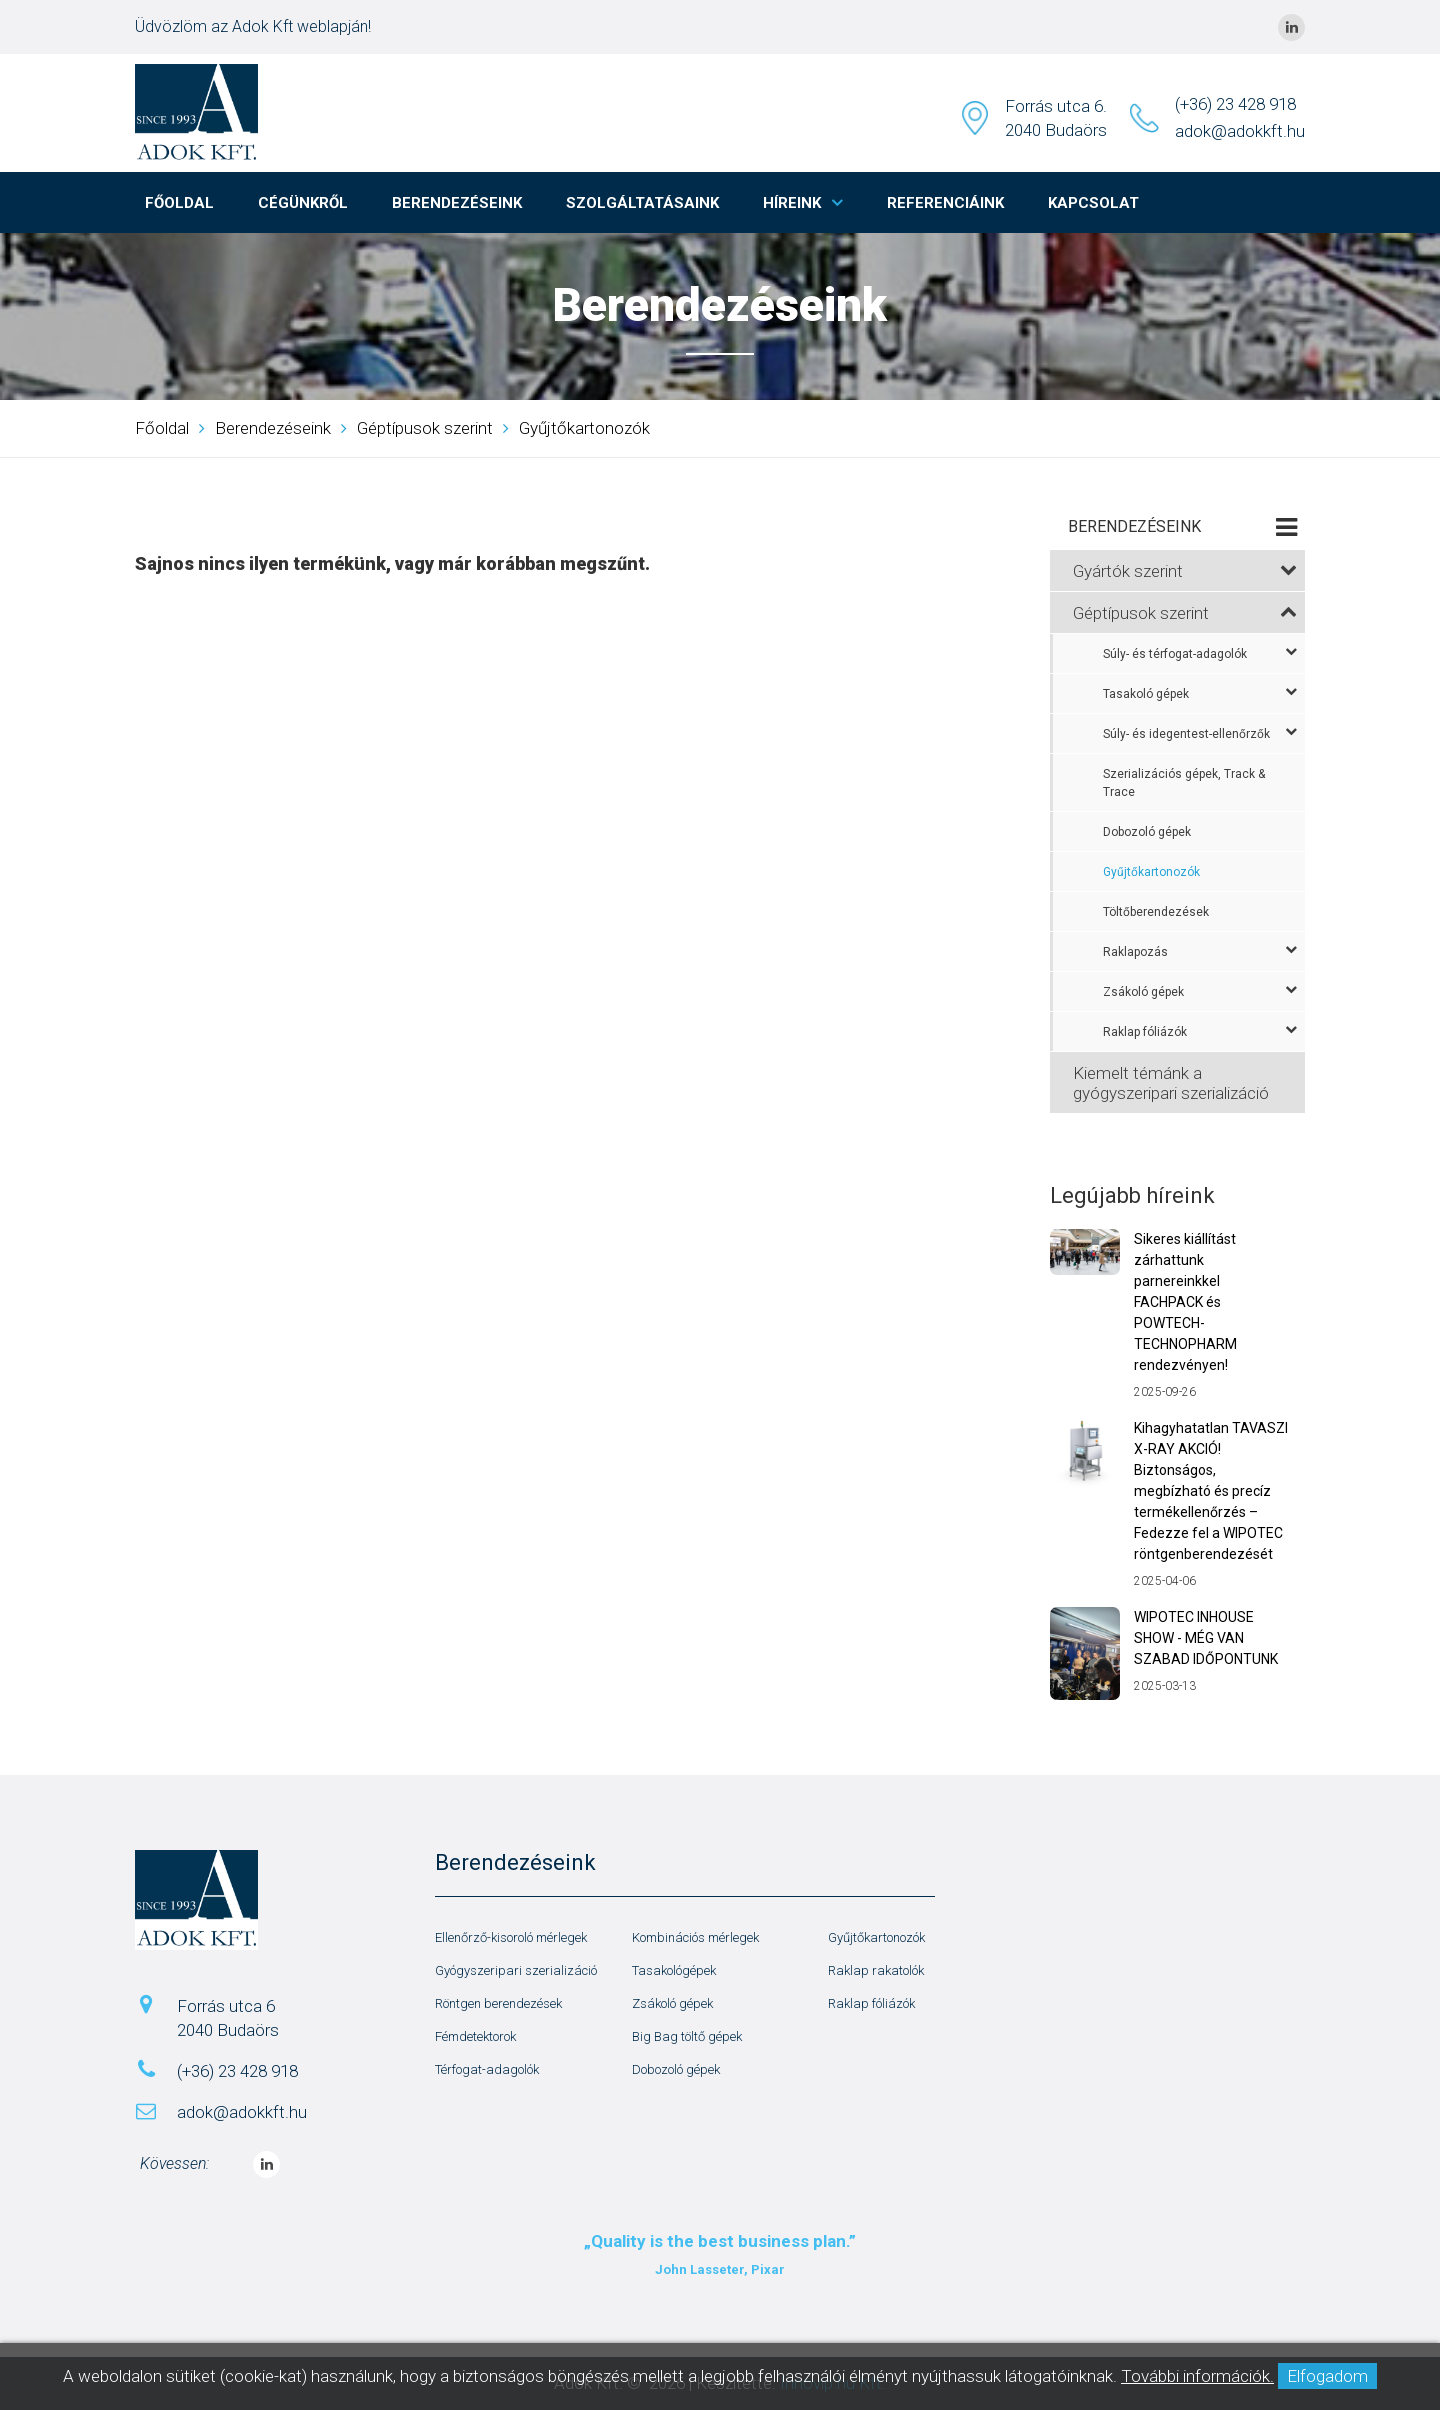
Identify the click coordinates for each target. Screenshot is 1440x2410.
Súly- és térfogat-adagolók (1200, 653)
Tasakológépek (674, 1970)
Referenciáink (945, 203)
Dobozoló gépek (1147, 832)
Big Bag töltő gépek (687, 2036)
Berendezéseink (457, 203)
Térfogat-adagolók (487, 2069)
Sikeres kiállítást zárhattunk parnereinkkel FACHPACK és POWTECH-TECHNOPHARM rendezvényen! (1185, 1302)
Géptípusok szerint (425, 428)
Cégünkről (303, 203)
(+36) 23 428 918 (1235, 104)
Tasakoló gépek (1200, 693)
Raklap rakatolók (876, 1970)
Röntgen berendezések (498, 2003)
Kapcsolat (1093, 203)
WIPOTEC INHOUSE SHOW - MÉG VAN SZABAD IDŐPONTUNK (1206, 1638)
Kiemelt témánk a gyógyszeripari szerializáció (1171, 1083)
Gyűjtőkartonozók (584, 428)
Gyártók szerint (1185, 571)
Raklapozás (1200, 951)
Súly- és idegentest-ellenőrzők (1200, 733)
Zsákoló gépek (1200, 991)
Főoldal (179, 203)
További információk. (1197, 2376)
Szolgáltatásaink (642, 203)
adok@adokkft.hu (1240, 131)
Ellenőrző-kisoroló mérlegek (511, 1937)
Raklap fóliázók (1200, 1031)
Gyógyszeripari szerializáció (516, 1970)
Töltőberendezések (1156, 912)
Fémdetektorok (475, 2036)
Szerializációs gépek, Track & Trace (1184, 783)
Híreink (792, 203)
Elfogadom (1327, 2376)
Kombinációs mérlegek (695, 1937)
